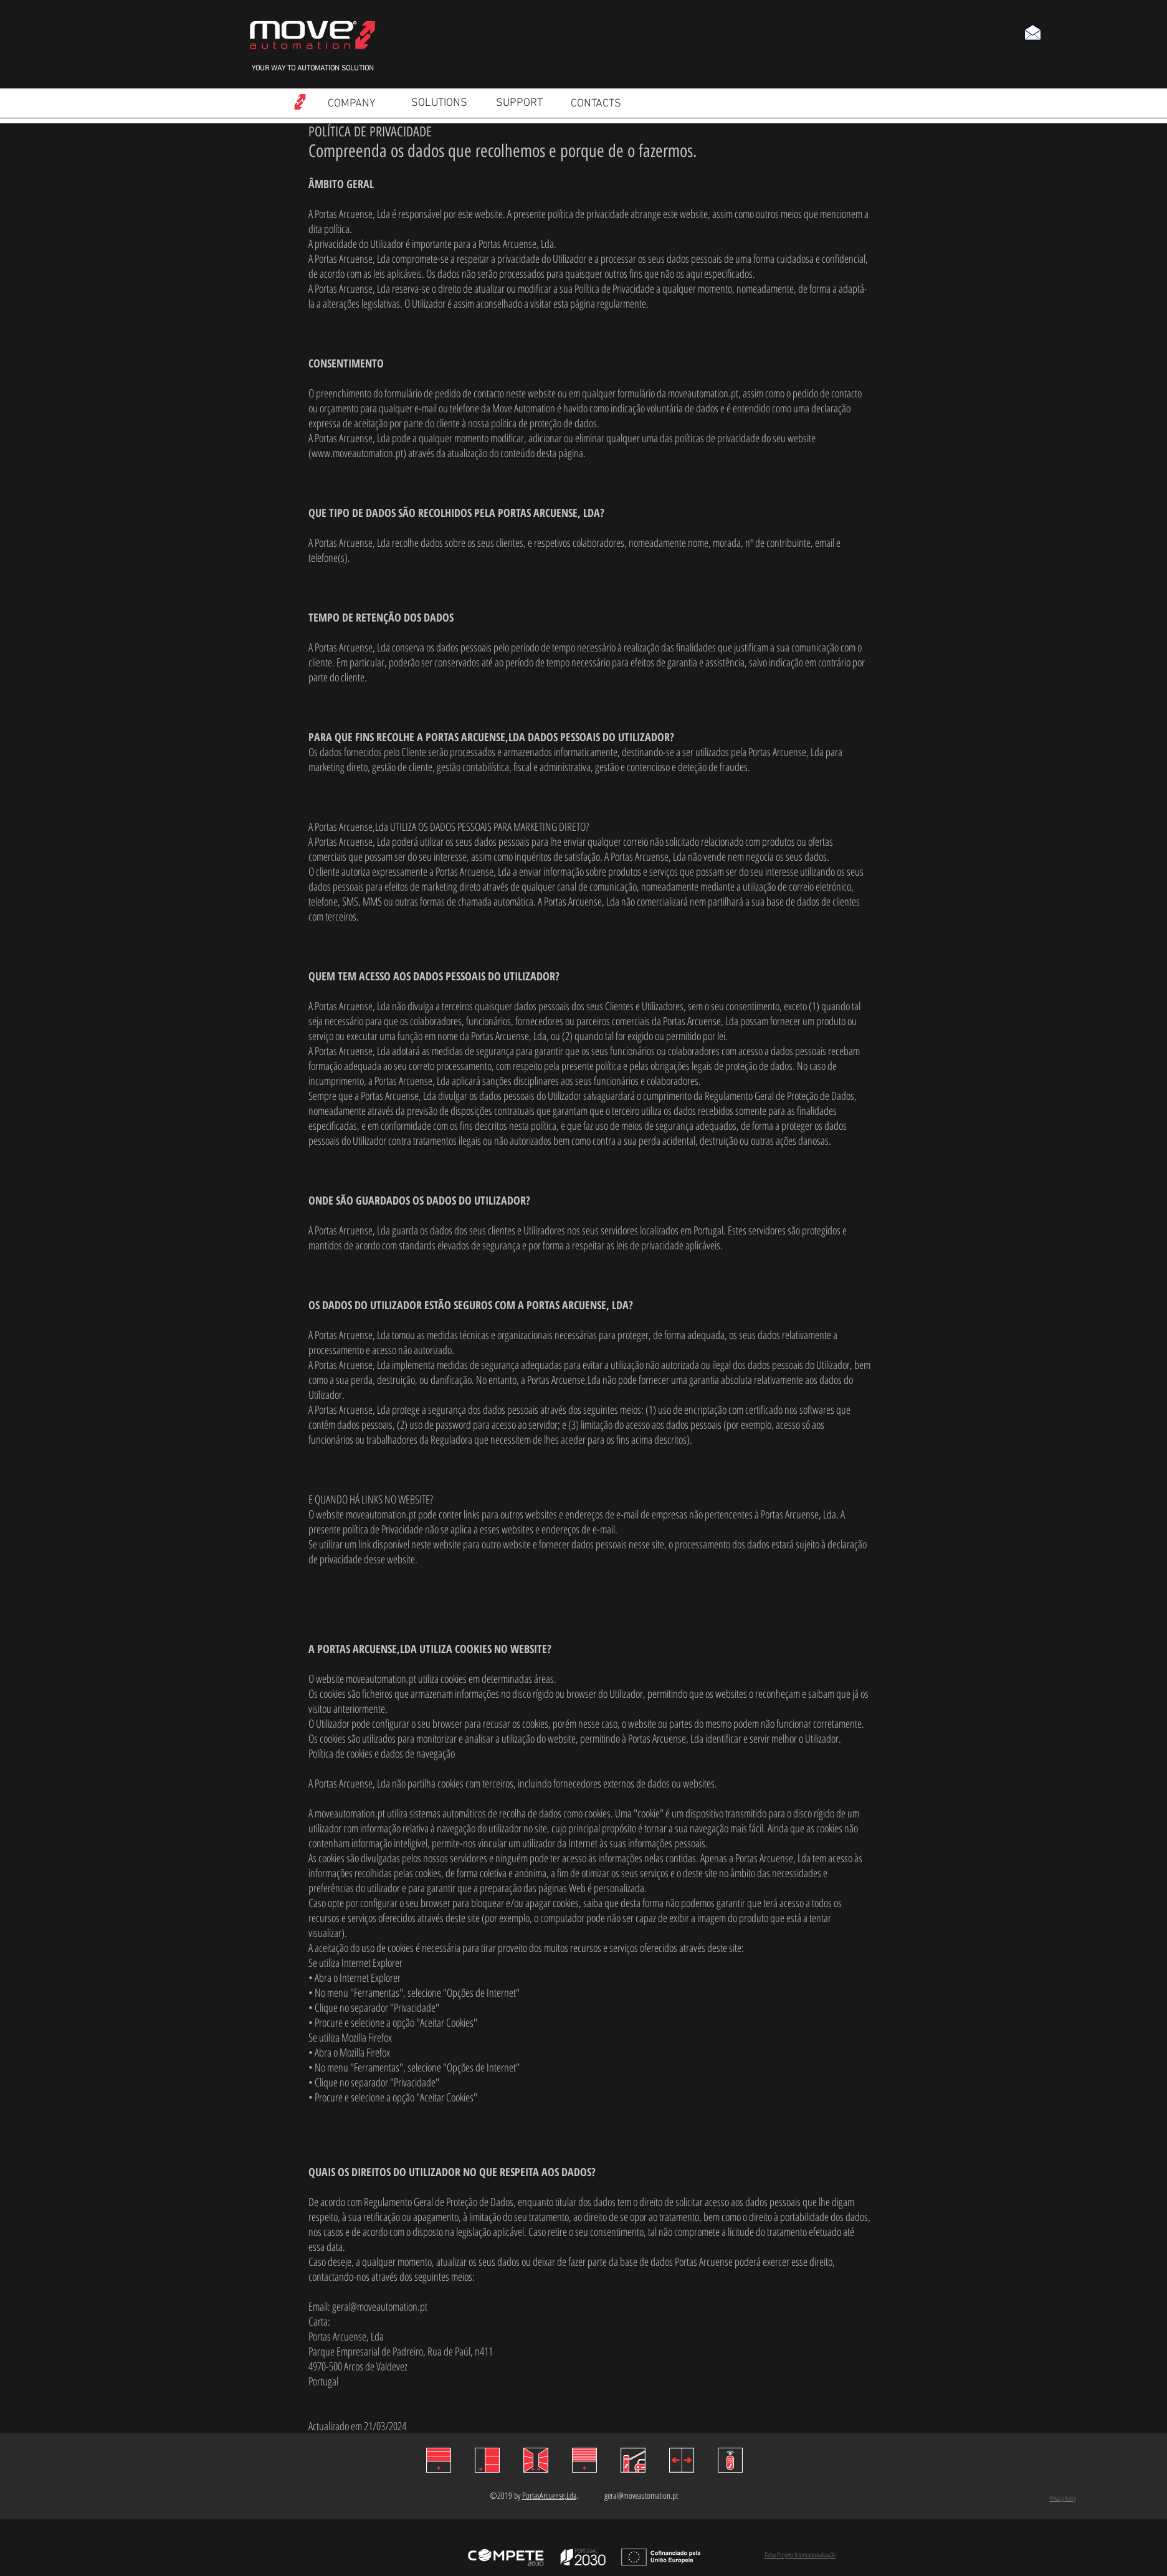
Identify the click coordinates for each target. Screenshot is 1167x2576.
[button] (1032, 32)
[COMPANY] (351, 104)
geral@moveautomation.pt (379, 2306)
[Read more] (300, 101)
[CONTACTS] (595, 104)
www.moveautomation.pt (357, 452)
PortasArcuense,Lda (549, 2495)
